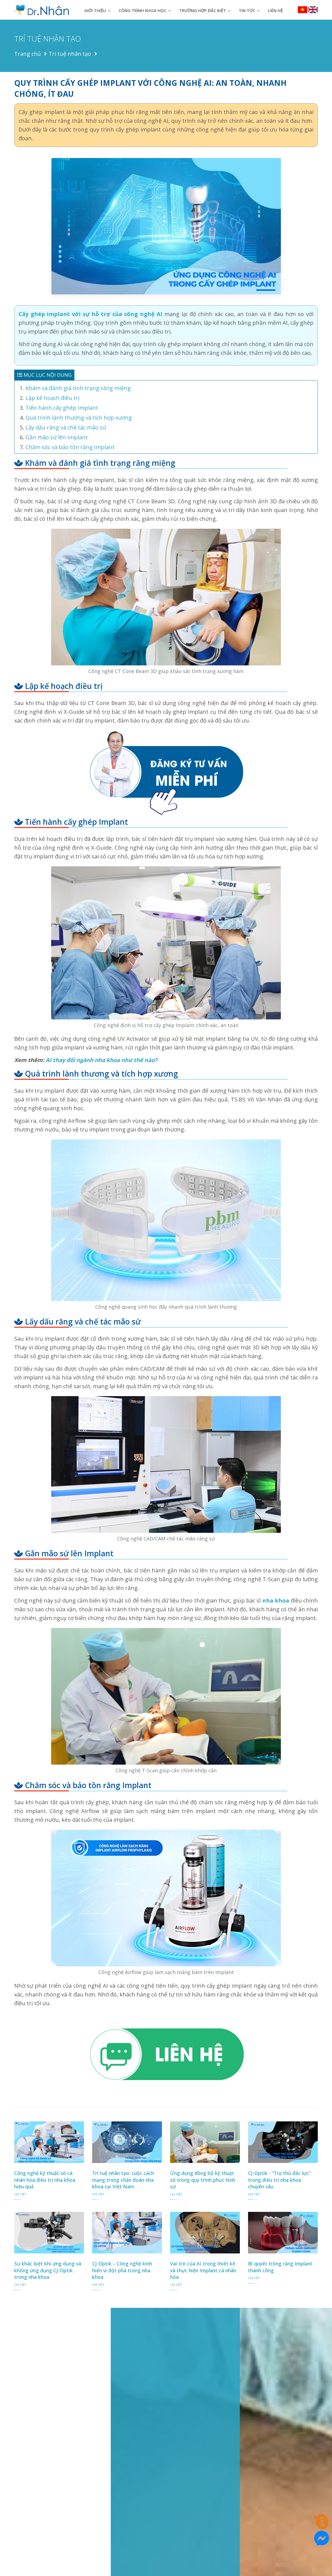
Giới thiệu (95, 10)
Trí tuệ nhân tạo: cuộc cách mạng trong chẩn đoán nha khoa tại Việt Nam (123, 2180)
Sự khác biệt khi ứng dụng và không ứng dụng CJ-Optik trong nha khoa (47, 2270)
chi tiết (20, 2194)
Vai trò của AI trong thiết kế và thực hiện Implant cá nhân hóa (203, 2270)
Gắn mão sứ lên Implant (56, 437)
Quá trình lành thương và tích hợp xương (78, 417)
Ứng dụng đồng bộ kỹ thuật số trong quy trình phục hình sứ (202, 2180)
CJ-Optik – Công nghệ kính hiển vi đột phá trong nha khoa (122, 2270)
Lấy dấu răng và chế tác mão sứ (65, 427)
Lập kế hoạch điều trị (52, 398)
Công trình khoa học (142, 10)
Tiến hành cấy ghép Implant (61, 407)
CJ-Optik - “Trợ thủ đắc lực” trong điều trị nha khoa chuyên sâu (279, 2180)
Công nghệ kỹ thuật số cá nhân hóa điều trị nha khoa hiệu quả (44, 2180)
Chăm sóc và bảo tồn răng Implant (70, 447)
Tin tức (247, 10)
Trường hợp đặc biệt (202, 10)
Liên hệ (275, 10)
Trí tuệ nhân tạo (70, 53)
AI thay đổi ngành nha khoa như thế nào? (101, 1060)
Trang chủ (27, 53)
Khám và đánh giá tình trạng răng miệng (78, 388)
